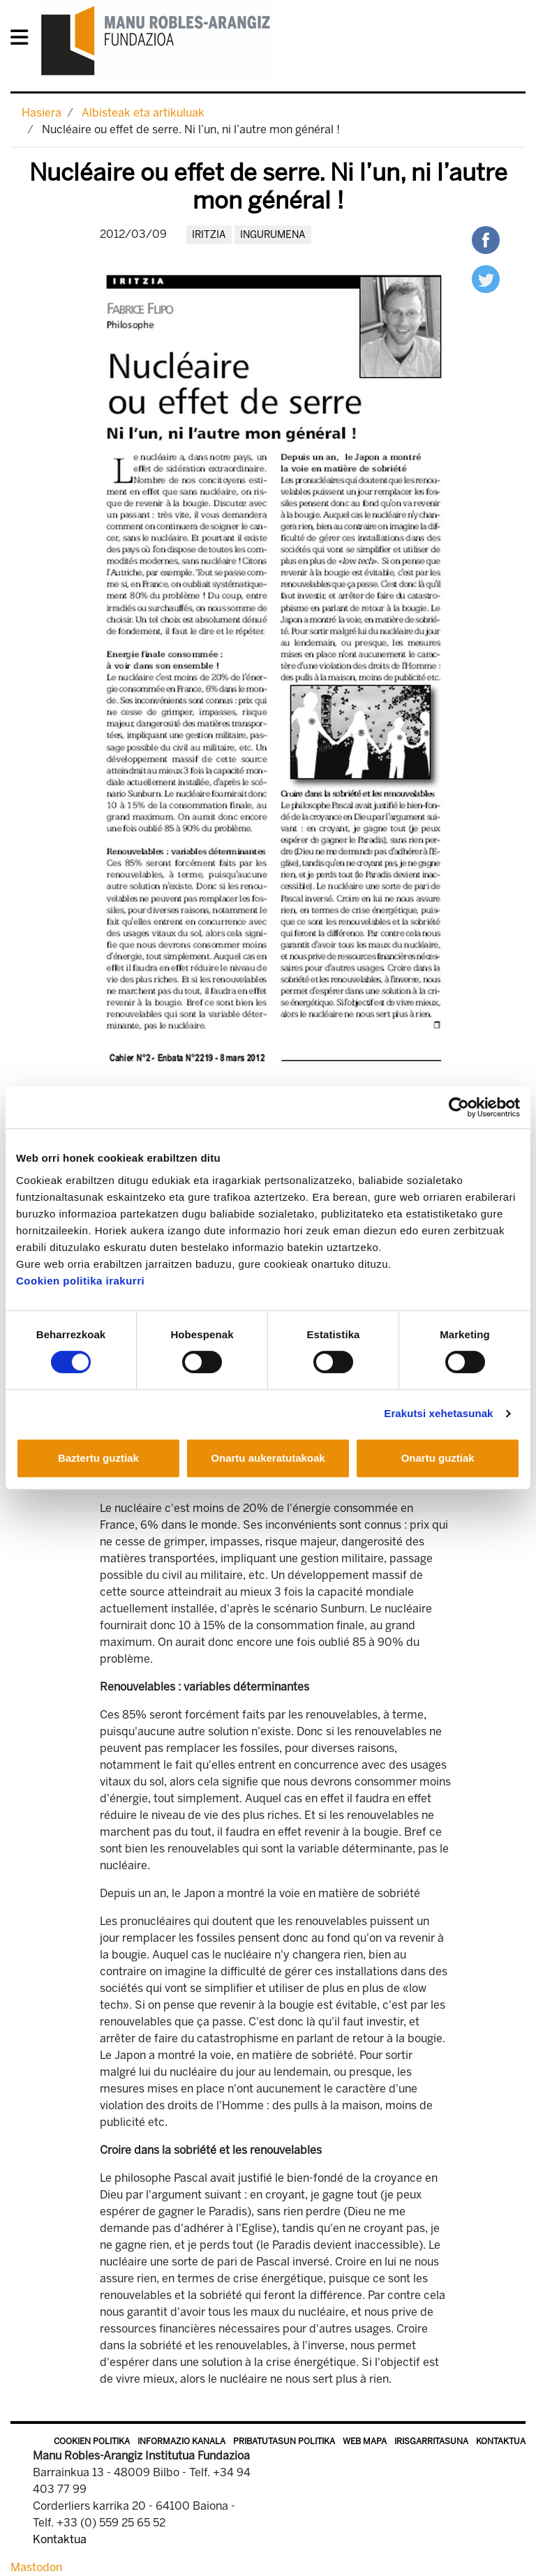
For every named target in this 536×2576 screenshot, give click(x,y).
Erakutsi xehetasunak (438, 1413)
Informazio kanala (181, 2441)
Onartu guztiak (438, 1458)
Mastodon (36, 2567)
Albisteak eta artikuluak (143, 112)
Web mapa (365, 2441)
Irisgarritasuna (431, 2441)
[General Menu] (23, 40)
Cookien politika (92, 2441)
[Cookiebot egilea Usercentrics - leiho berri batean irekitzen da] (459, 1107)
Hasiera (41, 112)
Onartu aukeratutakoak (268, 1458)
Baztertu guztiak (98, 1458)
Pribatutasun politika (284, 2441)
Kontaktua (501, 2441)
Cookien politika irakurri (80, 1281)
